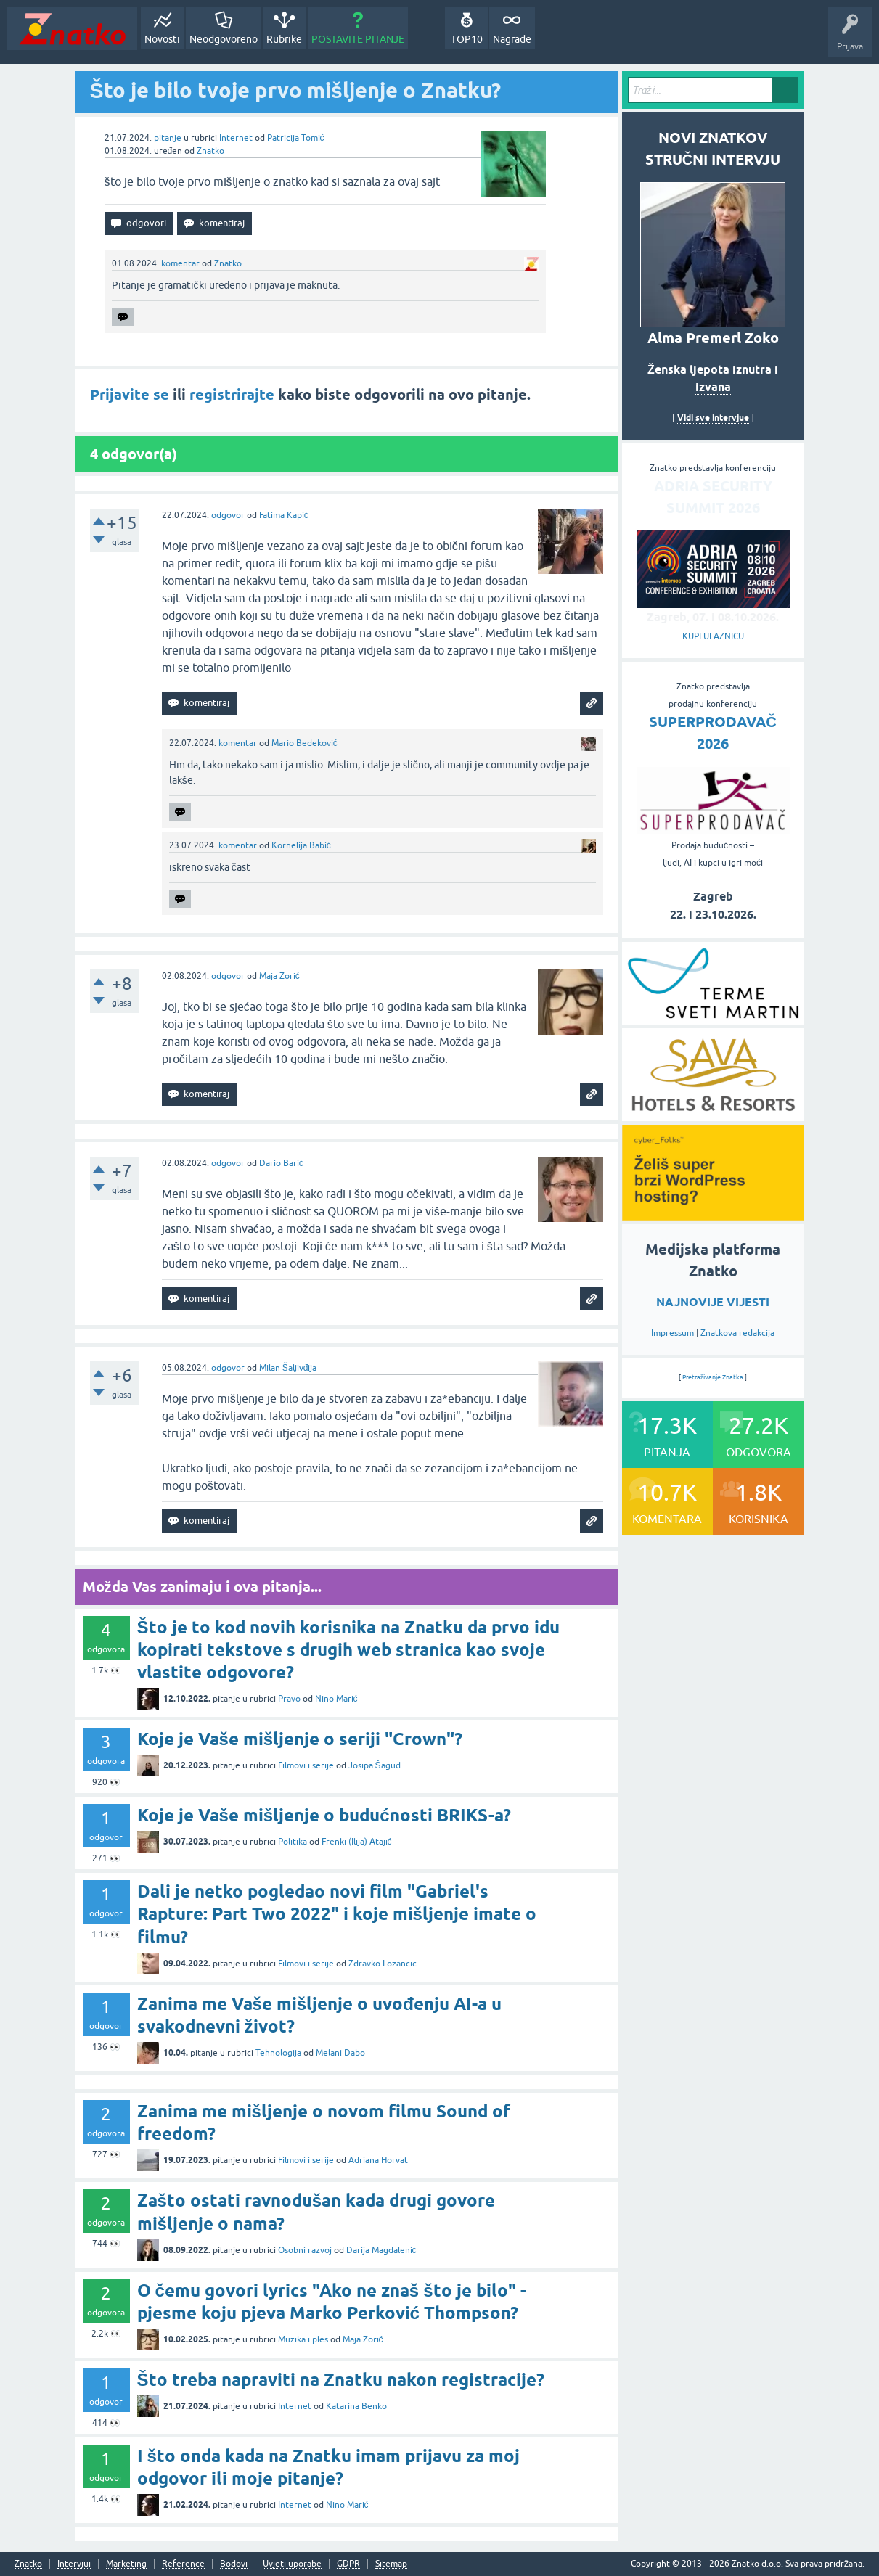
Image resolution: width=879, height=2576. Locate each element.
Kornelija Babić (301, 845)
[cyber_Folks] (713, 1215)
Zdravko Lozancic (382, 1963)
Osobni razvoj (305, 2250)
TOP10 (467, 39)
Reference (183, 2564)
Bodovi (234, 2564)
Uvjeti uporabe (292, 2564)
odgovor (228, 515)
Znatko (210, 151)
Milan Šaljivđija (288, 1368)
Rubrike (284, 39)
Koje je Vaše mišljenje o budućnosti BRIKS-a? (324, 1815)
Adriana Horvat (378, 2160)
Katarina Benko (356, 2406)
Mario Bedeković (304, 743)
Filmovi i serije (306, 1765)
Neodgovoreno (223, 39)
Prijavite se (129, 394)
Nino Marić (336, 1699)
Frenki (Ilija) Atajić (357, 1842)
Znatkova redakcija (737, 1333)
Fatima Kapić (283, 515)
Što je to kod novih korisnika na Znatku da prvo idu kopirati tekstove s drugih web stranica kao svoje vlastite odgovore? (348, 1650)
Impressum (672, 1333)
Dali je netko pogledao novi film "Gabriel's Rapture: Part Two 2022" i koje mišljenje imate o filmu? (336, 1914)
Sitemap (391, 2564)
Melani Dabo (340, 2053)
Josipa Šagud (374, 1765)
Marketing (126, 2564)
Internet (236, 138)
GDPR (348, 2564)
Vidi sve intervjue (713, 417)
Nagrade (512, 39)
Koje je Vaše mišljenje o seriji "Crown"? (300, 1739)
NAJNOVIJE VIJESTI (712, 1302)
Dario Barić (281, 1163)
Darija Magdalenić (381, 2250)
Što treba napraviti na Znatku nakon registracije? (340, 2379)
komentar (180, 263)
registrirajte (231, 394)
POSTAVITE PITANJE (357, 39)
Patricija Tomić (295, 138)
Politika (292, 1842)
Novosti (162, 39)
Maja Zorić (279, 976)
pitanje (167, 138)
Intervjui (74, 2564)
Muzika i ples (303, 2339)
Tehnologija (278, 2053)
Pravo (289, 1699)
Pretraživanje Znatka (713, 1377)
